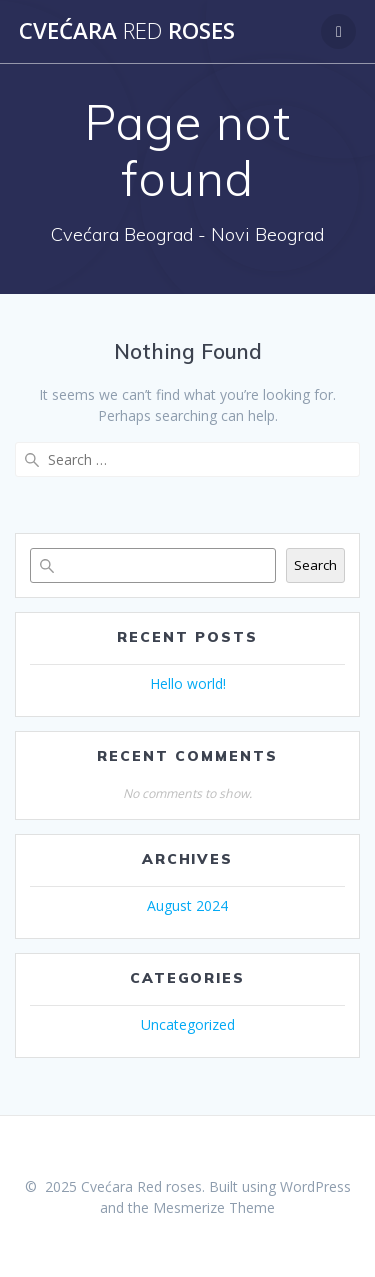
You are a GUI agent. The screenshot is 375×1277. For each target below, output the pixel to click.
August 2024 (187, 905)
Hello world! (188, 683)
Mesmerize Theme (214, 1207)
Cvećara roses (127, 31)
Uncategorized (188, 1024)
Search (315, 565)
